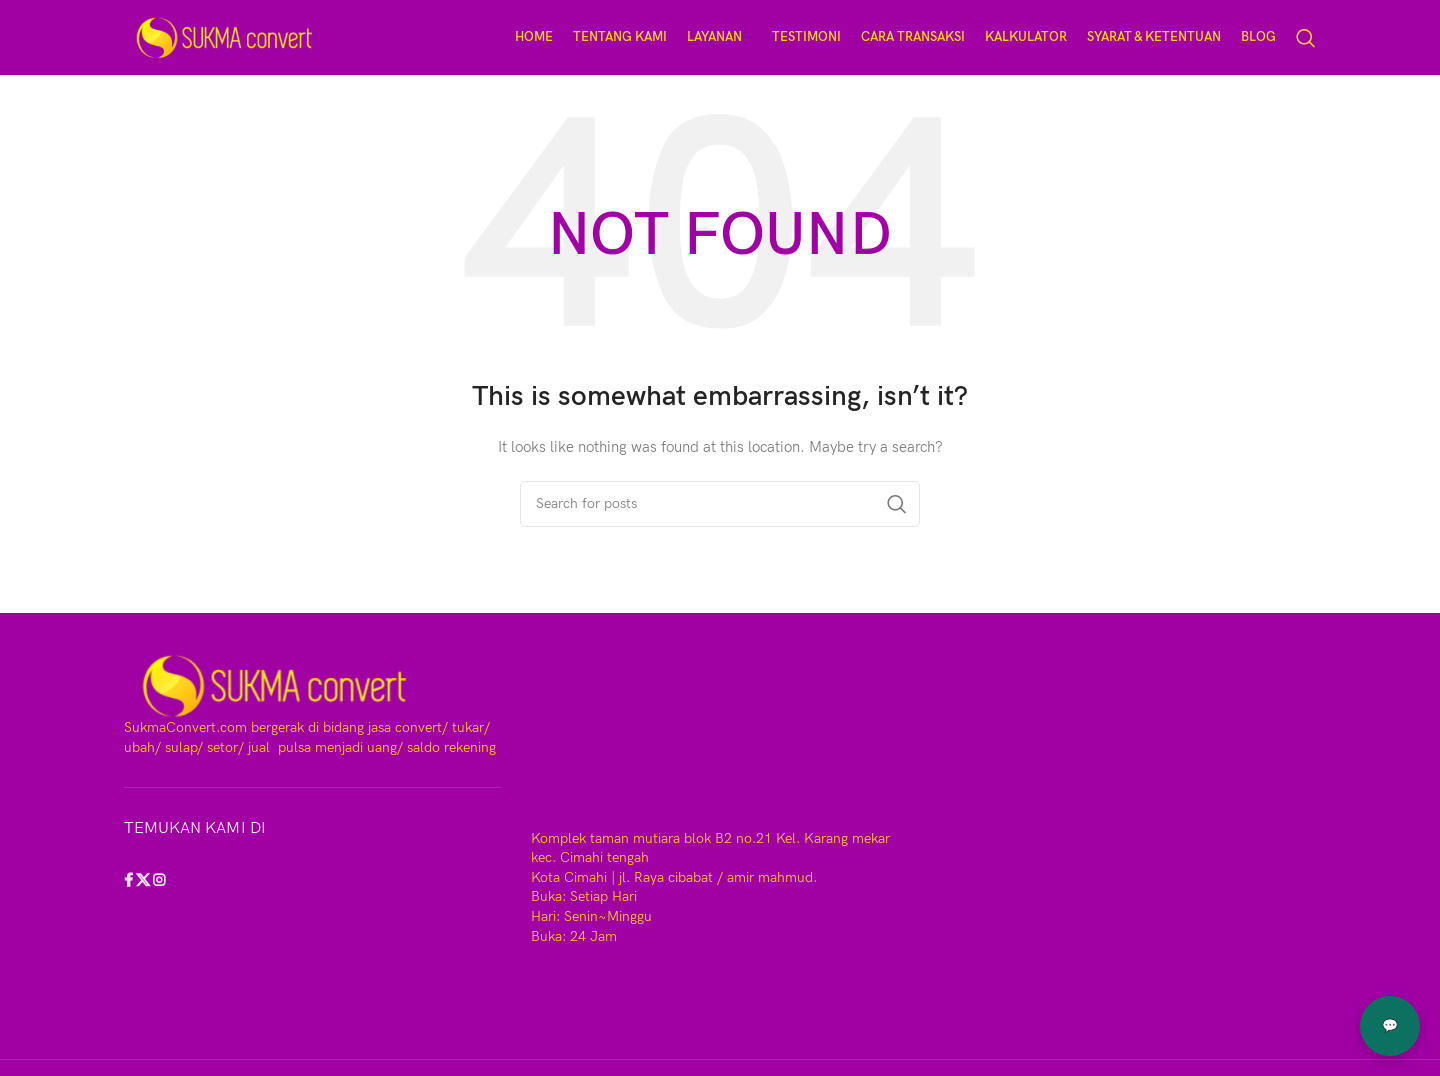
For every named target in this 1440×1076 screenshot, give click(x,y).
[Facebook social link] (130, 881)
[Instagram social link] (159, 881)
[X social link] (144, 881)
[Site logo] (224, 36)
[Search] (1306, 38)
